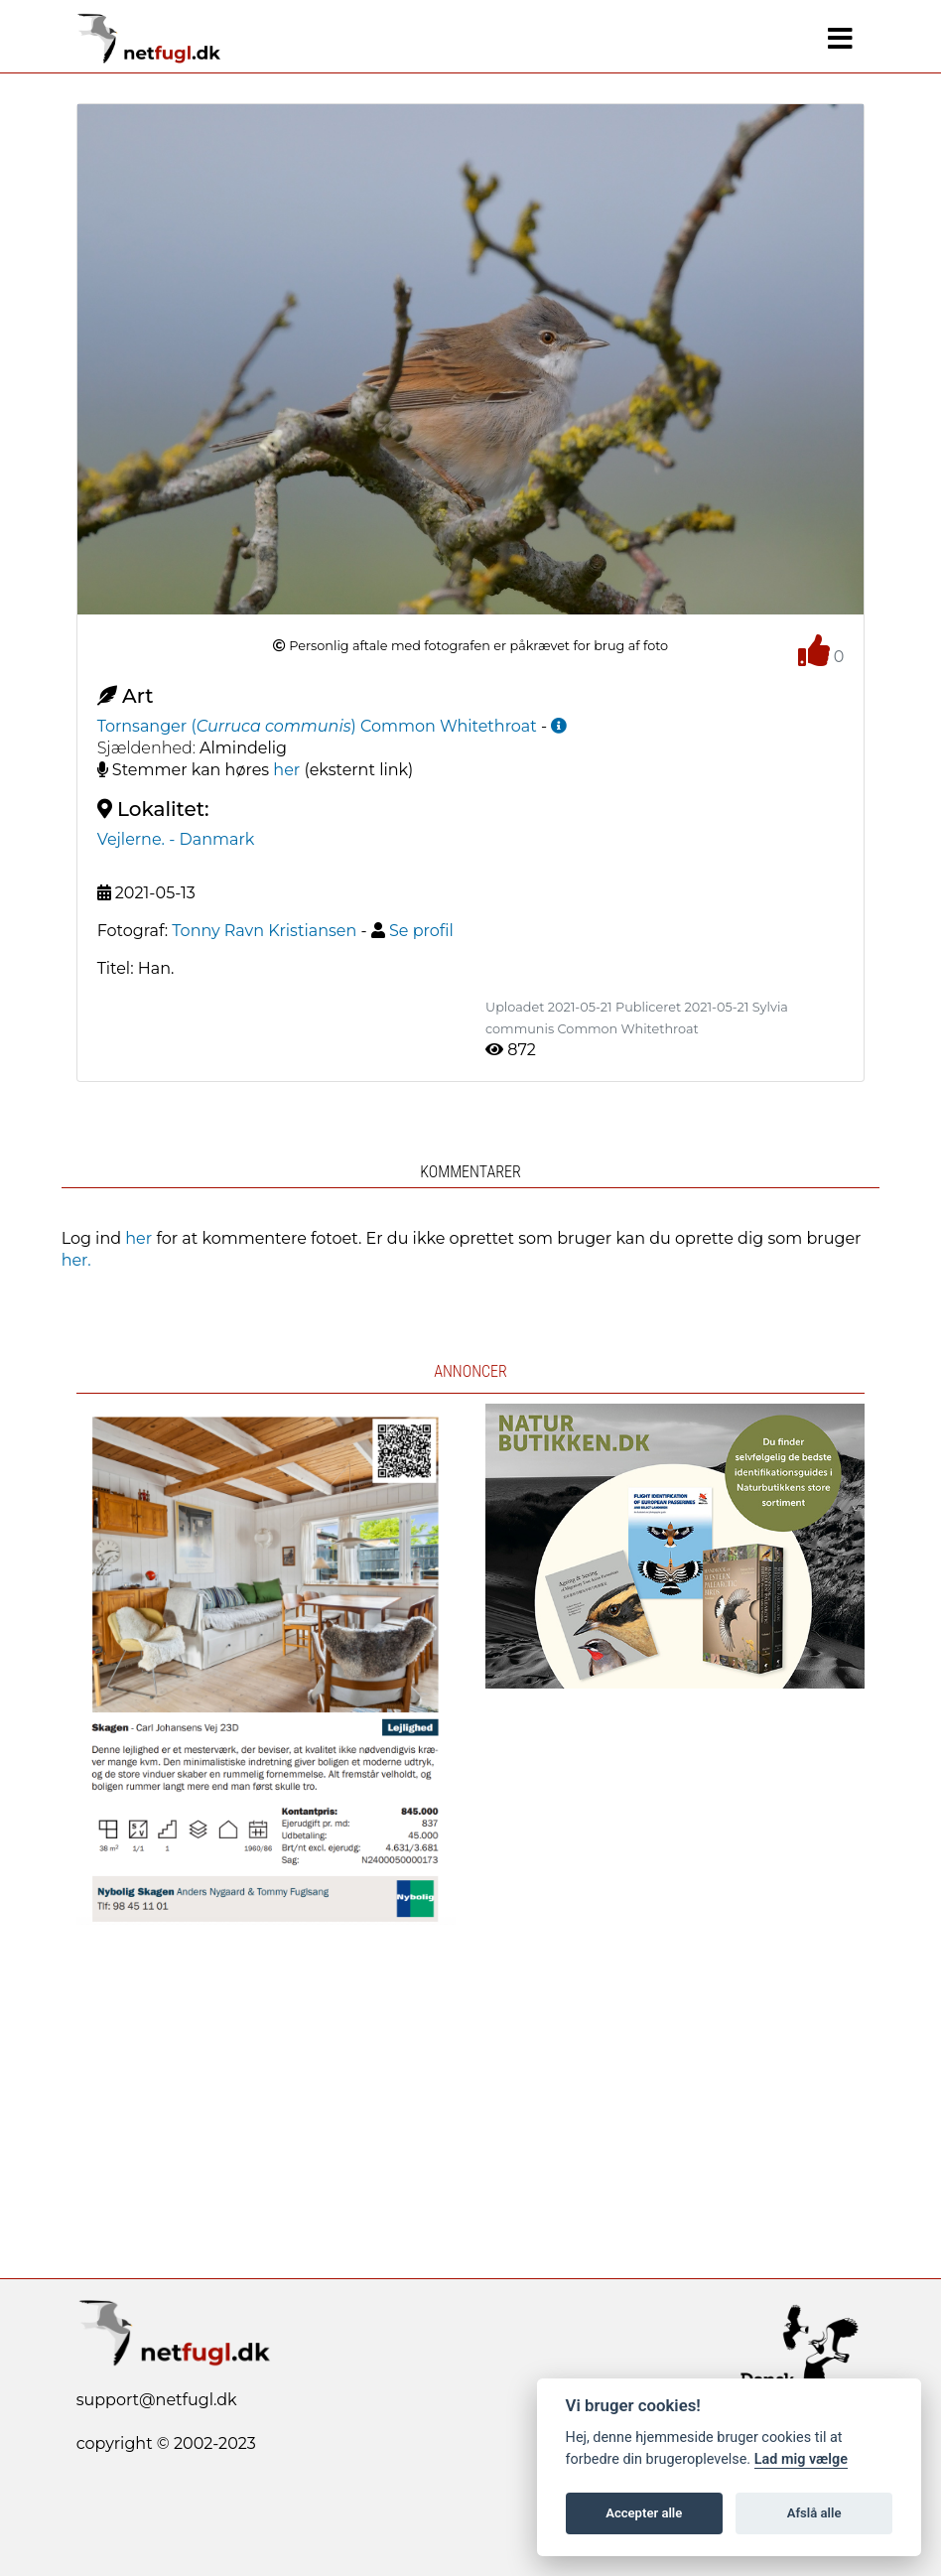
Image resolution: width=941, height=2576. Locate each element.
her (286, 769)
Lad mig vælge (801, 2459)
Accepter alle (643, 2513)
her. (76, 1260)
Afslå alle (814, 2513)
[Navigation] (840, 39)
